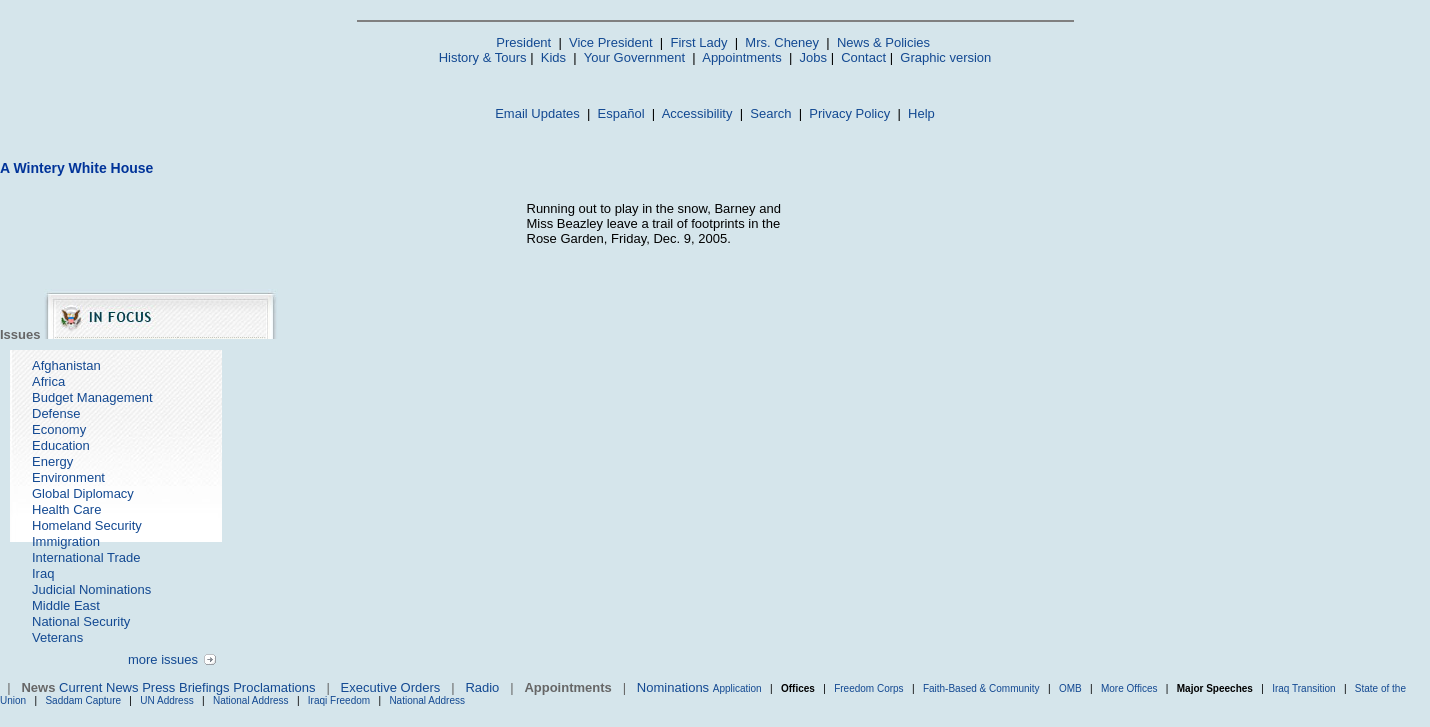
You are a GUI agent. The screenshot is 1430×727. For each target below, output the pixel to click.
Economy (59, 429)
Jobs (813, 57)
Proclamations (274, 687)
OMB (1070, 688)
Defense (56, 413)
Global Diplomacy (83, 493)
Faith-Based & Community (983, 688)
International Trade (86, 557)
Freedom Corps (868, 688)
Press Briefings (185, 687)
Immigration (66, 541)
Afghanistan (66, 365)
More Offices (1129, 688)
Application (737, 688)
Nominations (673, 687)
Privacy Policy (849, 113)
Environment (68, 477)
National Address (251, 700)
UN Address (166, 700)
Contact (863, 57)
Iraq (43, 573)
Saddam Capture (83, 700)
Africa (48, 381)
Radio (482, 687)
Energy (52, 461)
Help (921, 113)
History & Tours (483, 57)
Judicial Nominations (91, 589)
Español (621, 113)
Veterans (57, 637)
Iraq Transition (1303, 688)
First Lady (698, 42)
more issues (163, 659)
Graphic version (945, 57)
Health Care (66, 509)
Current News (98, 687)
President (523, 42)
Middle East (66, 605)
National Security (81, 621)
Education (61, 445)
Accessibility (697, 113)
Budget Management (92, 397)
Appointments (742, 57)
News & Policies (883, 42)
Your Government (634, 57)
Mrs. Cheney (782, 42)
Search (770, 113)
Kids (553, 57)
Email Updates (537, 113)
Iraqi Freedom (339, 700)
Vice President (611, 42)
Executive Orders (391, 687)
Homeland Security (87, 525)
